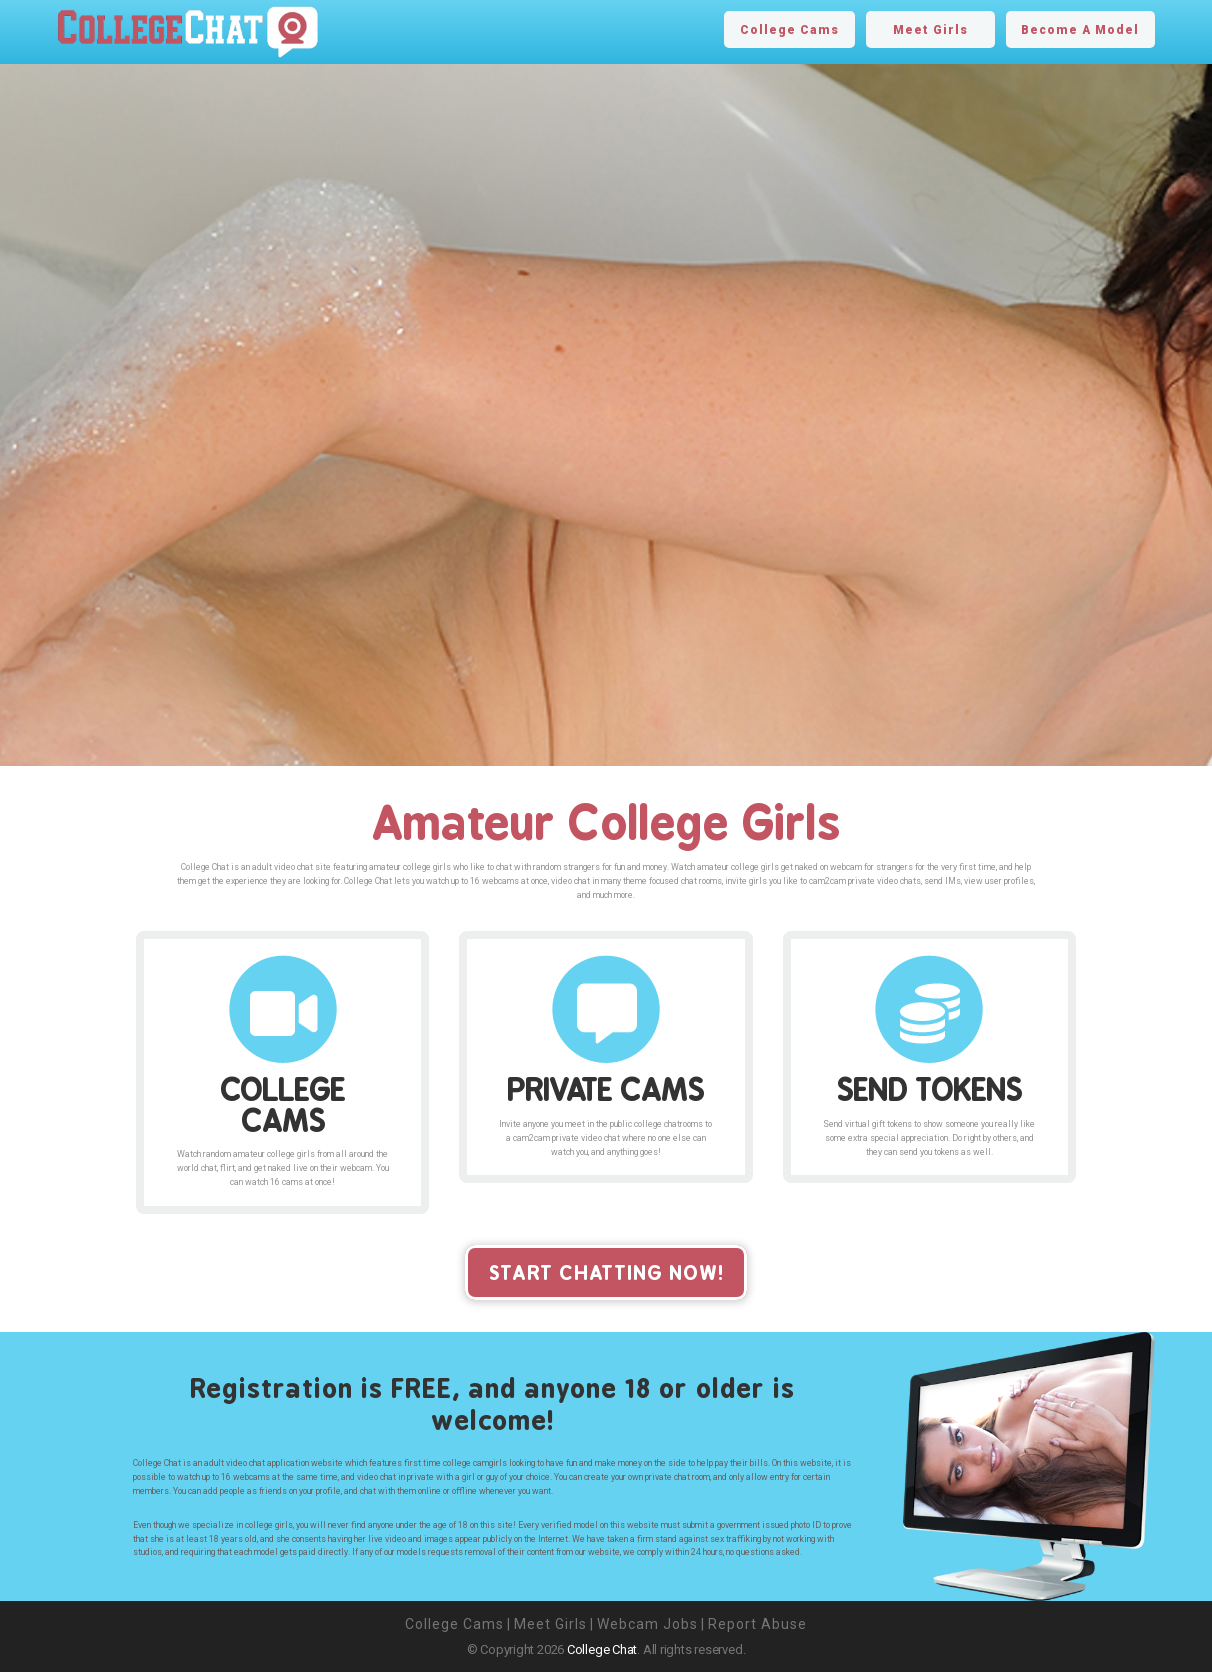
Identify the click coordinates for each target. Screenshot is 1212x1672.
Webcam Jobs (647, 1624)
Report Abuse (757, 1624)
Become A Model (1080, 30)
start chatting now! (606, 1272)
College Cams (789, 30)
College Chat (602, 1649)
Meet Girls (930, 30)
